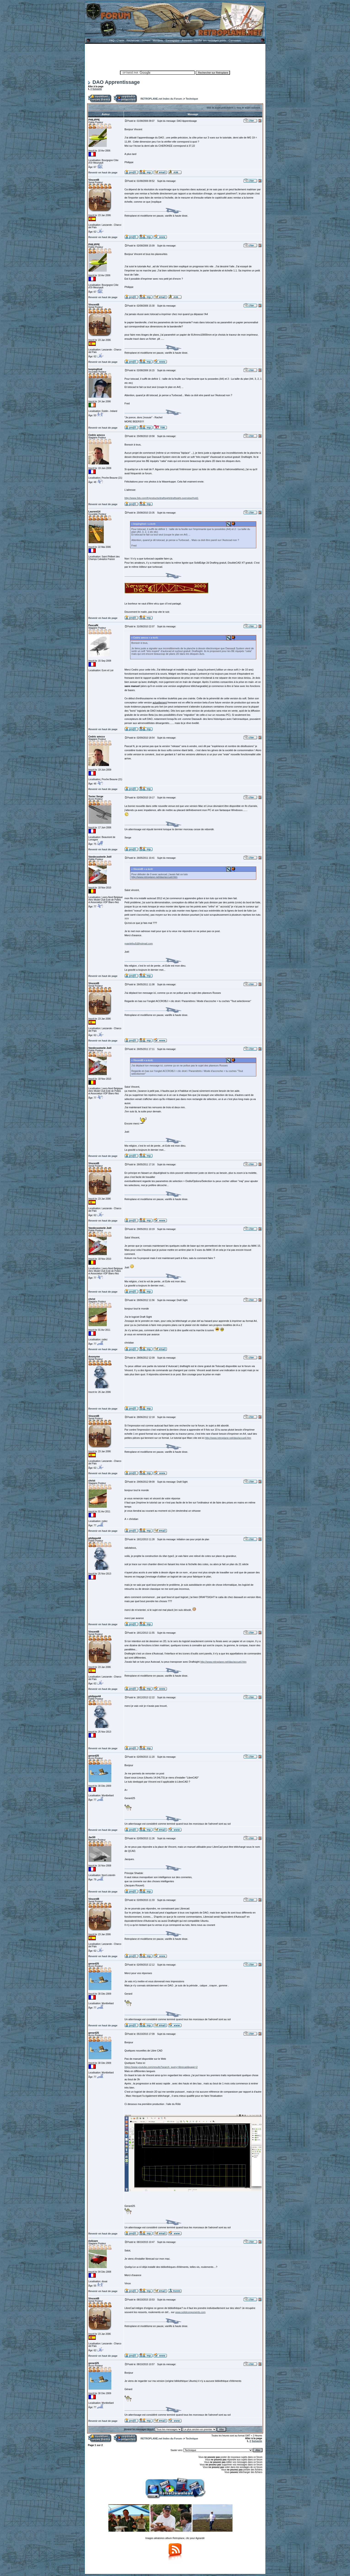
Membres (158, 40)
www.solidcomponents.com (190, 2312)
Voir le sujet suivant (248, 107)
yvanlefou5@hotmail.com (139, 943)
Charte (120, 40)
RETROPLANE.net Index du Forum (161, 98)
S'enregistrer (173, 40)
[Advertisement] (175, 56)
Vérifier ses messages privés (210, 40)
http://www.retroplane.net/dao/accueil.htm (154, 877)
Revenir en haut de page (103, 172)
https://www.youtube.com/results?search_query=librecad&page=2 (161, 2067)
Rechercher (132, 40)
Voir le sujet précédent (220, 107)
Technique (192, 98)
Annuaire (187, 40)
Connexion (235, 40)
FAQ (111, 40)
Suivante (97, 89)
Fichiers (146, 40)
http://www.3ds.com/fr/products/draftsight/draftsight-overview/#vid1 (161, 498)
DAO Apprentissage (114, 82)
